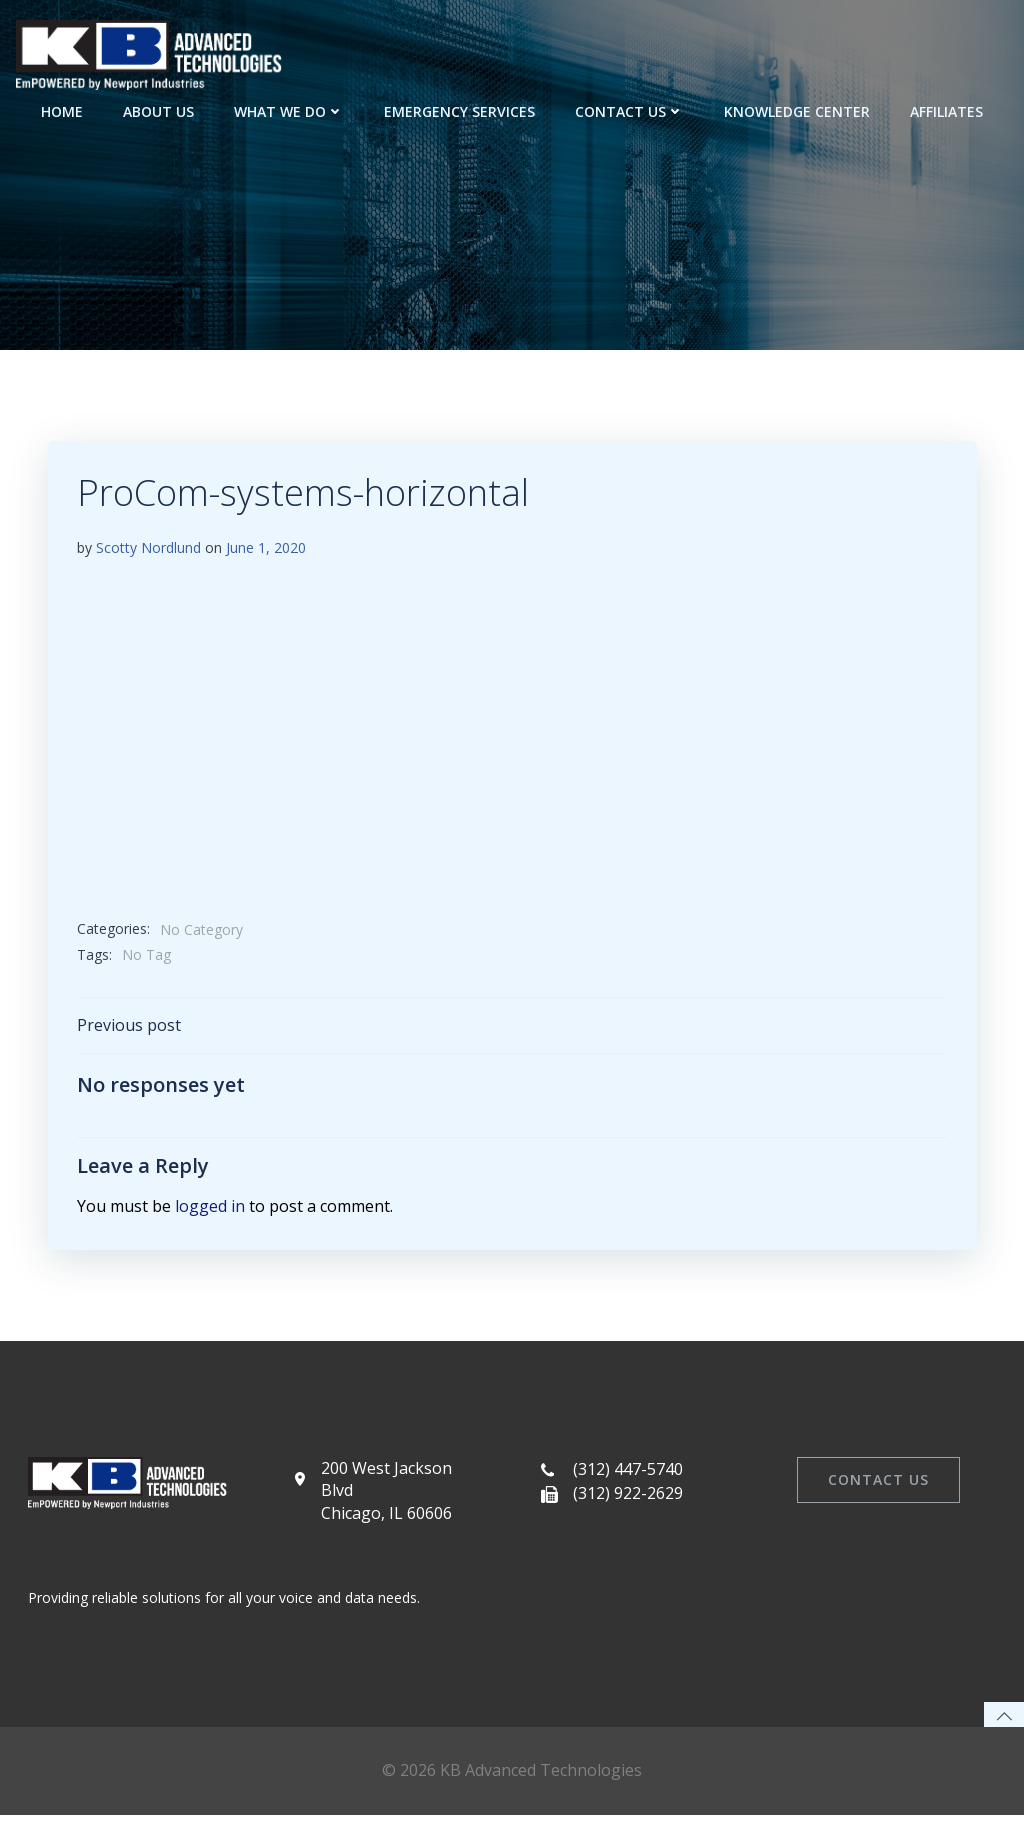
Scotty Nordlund (148, 549)
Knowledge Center (797, 110)
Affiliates (946, 110)
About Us (158, 110)
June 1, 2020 (266, 549)
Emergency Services (459, 110)
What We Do (289, 110)
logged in (210, 1209)
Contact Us (629, 110)
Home (62, 110)
